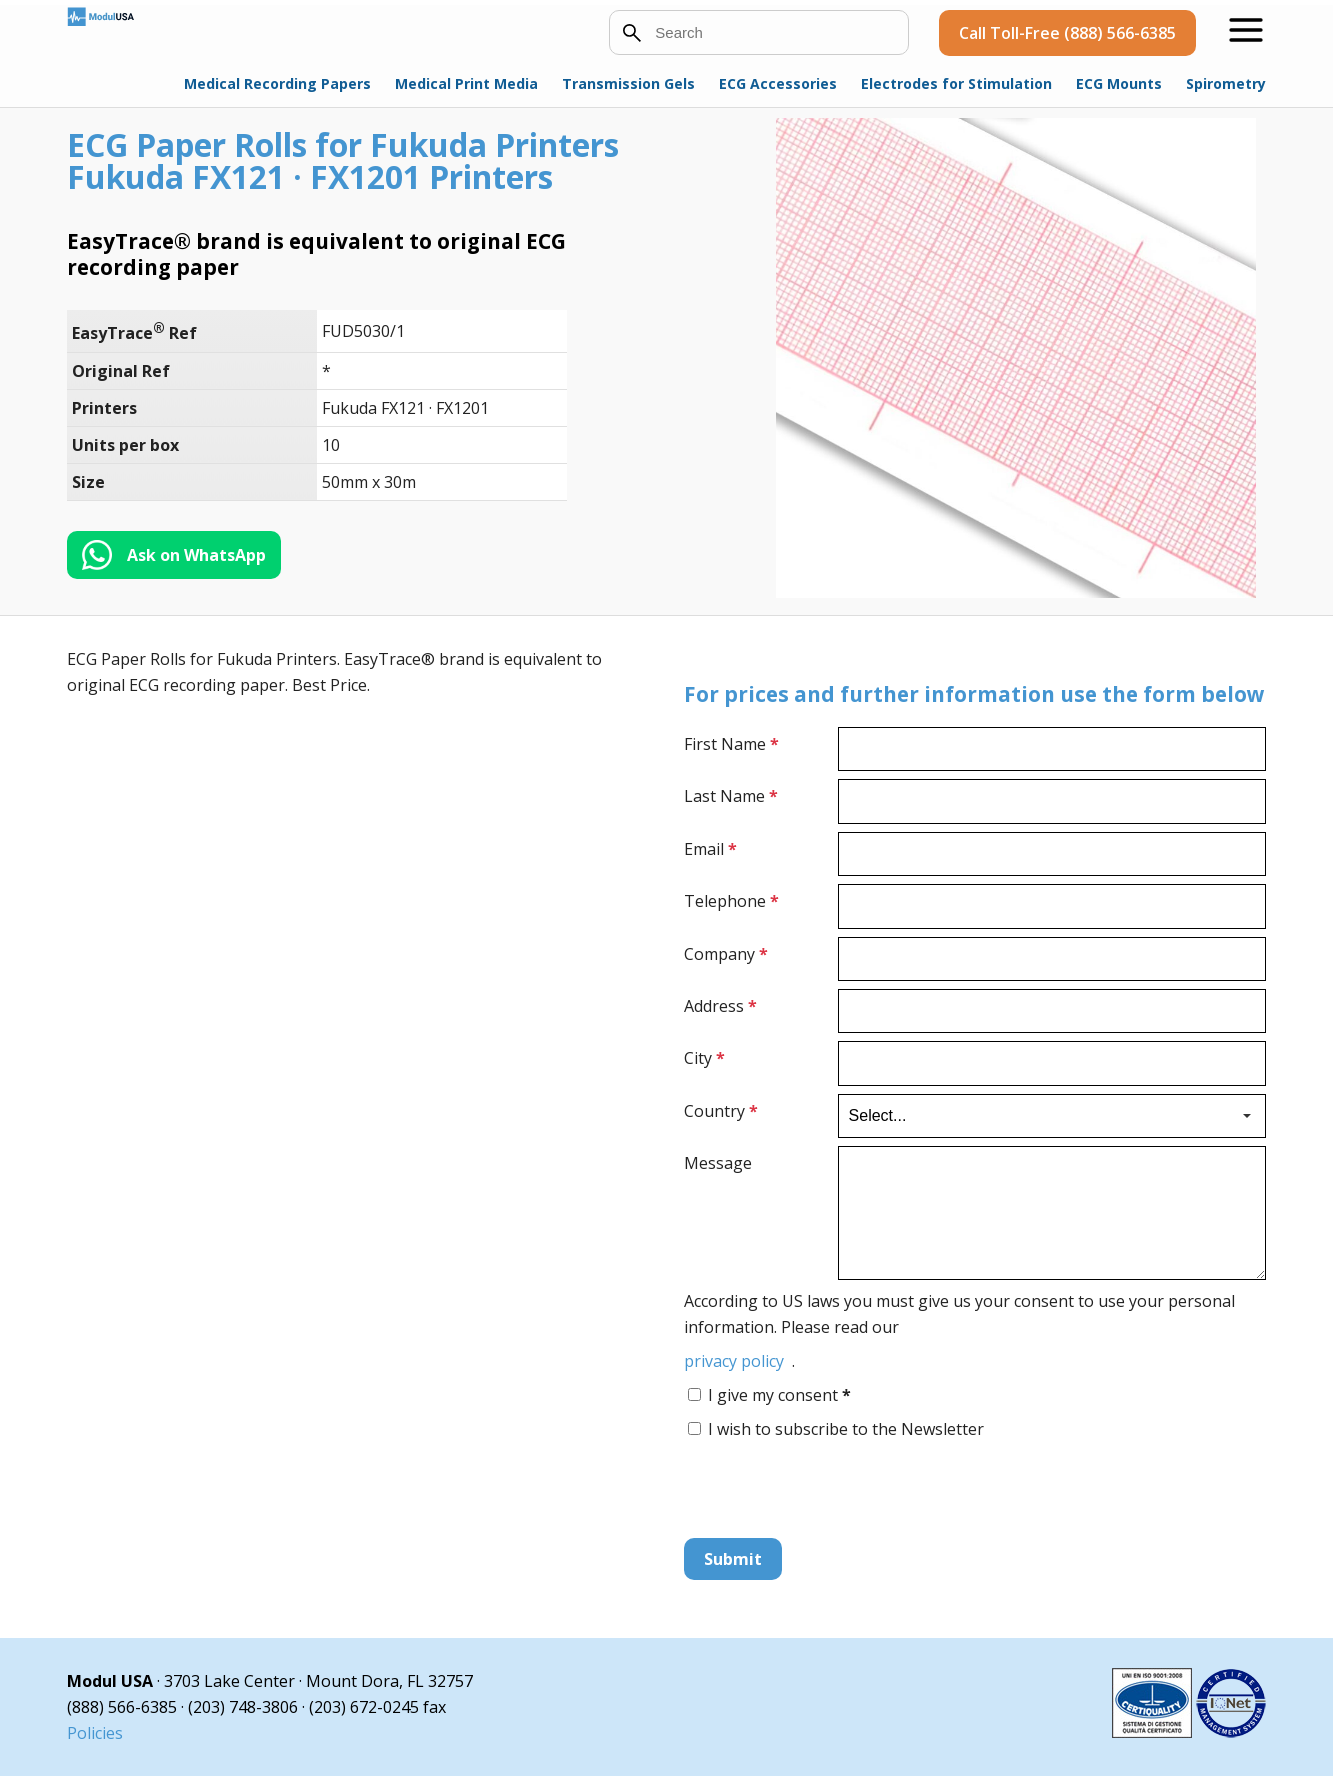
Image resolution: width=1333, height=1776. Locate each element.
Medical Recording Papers (277, 83)
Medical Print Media (466, 83)
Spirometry (1226, 83)
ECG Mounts (1119, 83)
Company (726, 954)
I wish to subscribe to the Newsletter (846, 1429)
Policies (95, 1733)
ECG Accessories (778, 83)
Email (710, 849)
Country (721, 1111)
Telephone (731, 901)
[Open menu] (1246, 30)
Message (718, 1163)
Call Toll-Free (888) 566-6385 (1067, 33)
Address (720, 1006)
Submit (733, 1559)
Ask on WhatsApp (196, 555)
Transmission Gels (628, 83)
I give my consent (779, 1395)
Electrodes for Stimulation (956, 83)
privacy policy (734, 1361)
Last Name (731, 796)
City (704, 1058)
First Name (731, 744)
